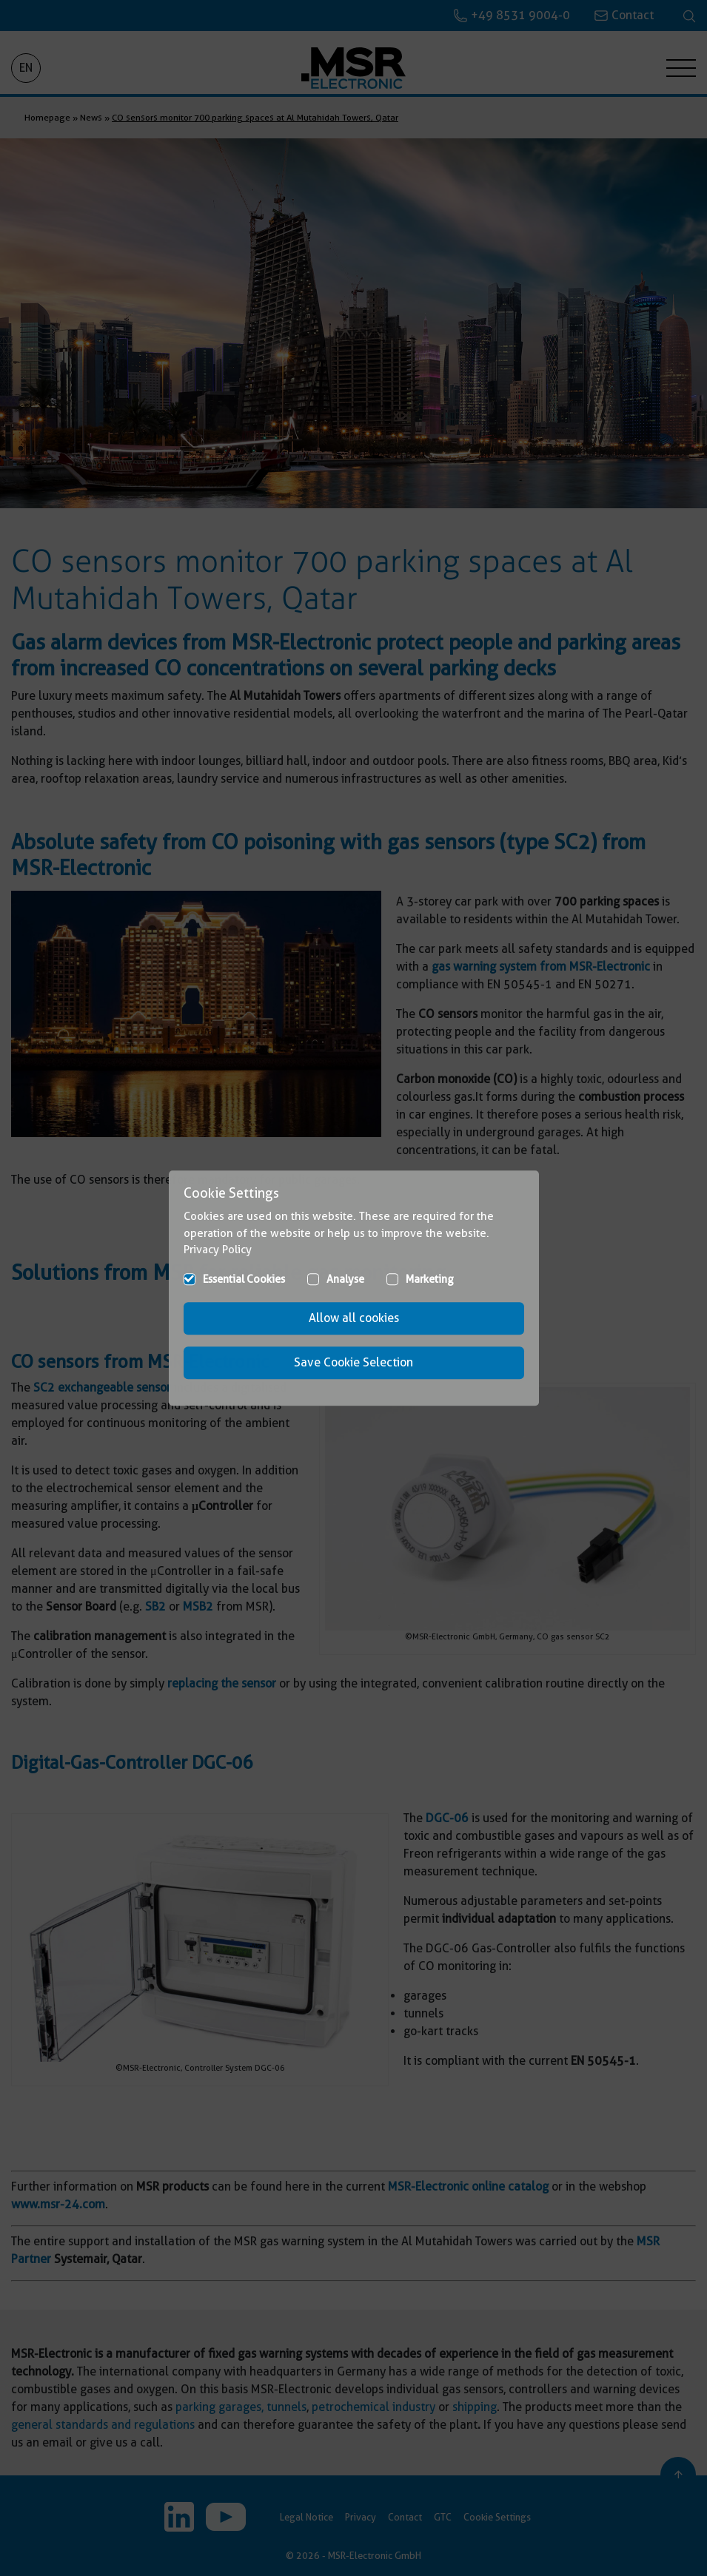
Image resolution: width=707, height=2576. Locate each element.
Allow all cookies (354, 1318)
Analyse (345, 1279)
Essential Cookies (244, 1279)
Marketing (430, 1279)
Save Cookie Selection (353, 1362)
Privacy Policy (218, 1249)
